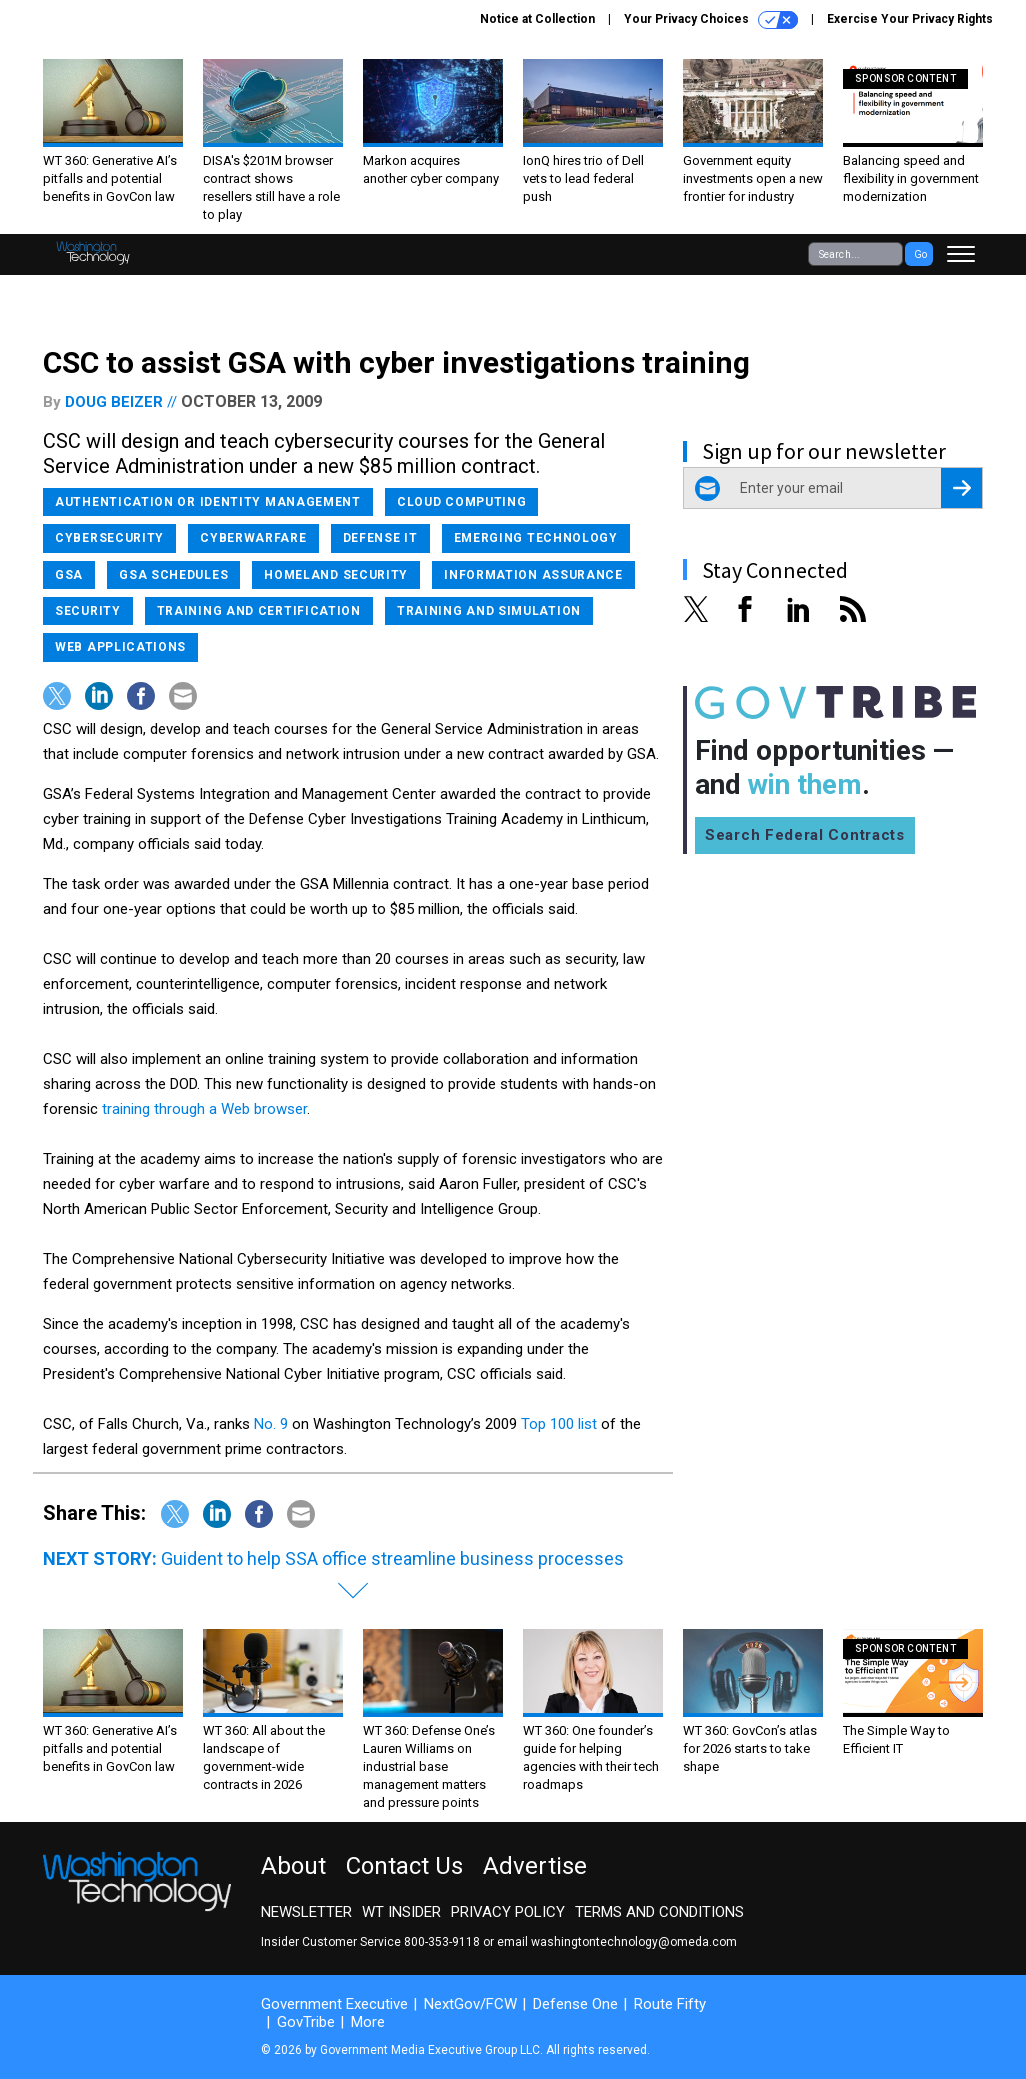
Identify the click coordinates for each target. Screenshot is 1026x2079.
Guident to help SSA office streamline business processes (392, 1558)
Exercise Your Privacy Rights (910, 19)
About (293, 1866)
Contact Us (404, 1866)
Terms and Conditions (659, 1912)
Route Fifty (670, 2004)
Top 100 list (559, 1424)
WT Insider (401, 1912)
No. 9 (271, 1424)
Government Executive (334, 2004)
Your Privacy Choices (711, 20)
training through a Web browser (204, 1109)
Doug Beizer (114, 402)
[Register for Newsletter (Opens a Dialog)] (961, 488)
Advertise (535, 1866)
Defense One (575, 2004)
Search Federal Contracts (805, 835)
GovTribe (306, 2022)
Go (920, 254)
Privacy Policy (508, 1912)
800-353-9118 (442, 1942)
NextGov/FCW (470, 2004)
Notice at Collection (537, 19)
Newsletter (306, 1912)
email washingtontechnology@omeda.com (617, 1942)
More (368, 2022)
